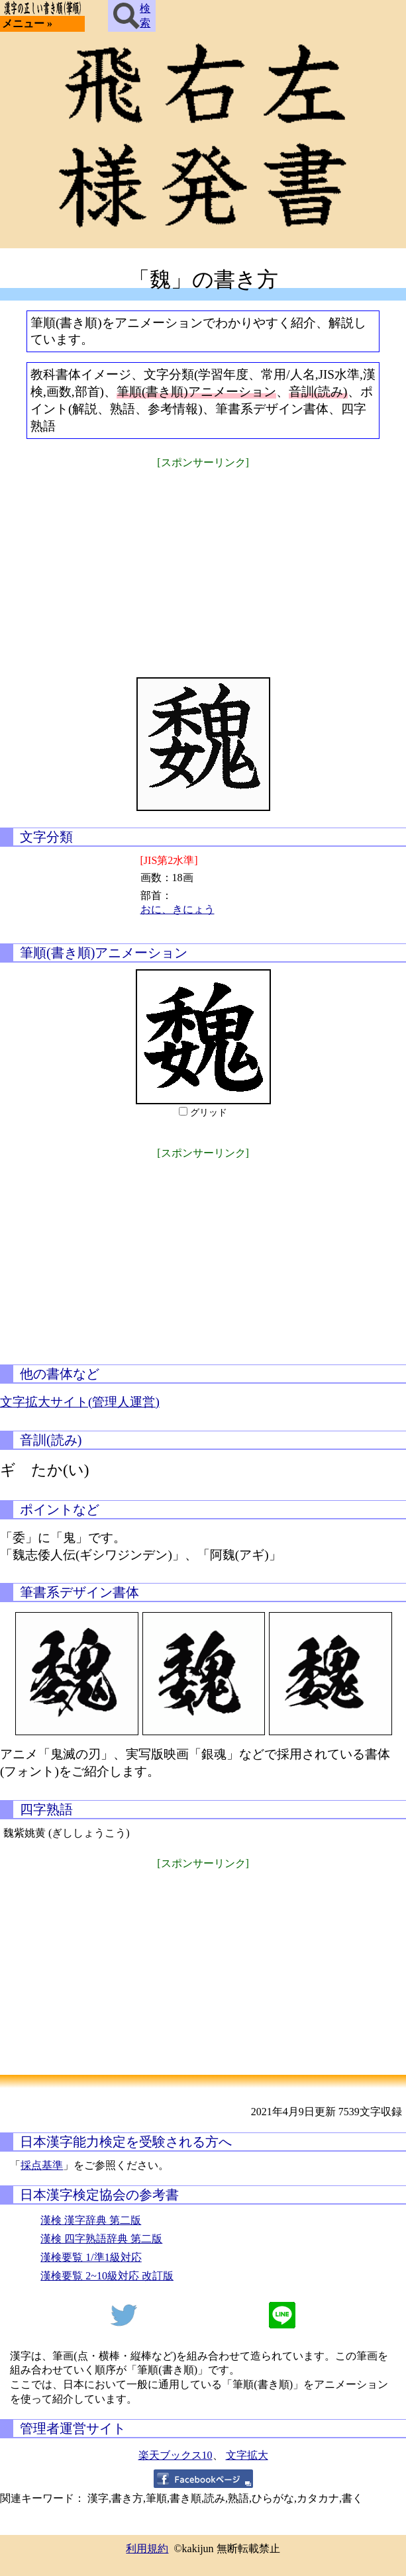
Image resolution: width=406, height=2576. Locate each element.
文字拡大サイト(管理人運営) (80, 1402)
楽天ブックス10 (175, 2455)
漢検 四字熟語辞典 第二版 (101, 2238)
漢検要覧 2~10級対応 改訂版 (107, 2275)
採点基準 (42, 2165)
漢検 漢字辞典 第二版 (90, 2220)
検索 (131, 16)
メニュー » (27, 23)
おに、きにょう (177, 909)
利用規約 (147, 2548)
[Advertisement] (203, 564)
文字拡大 (247, 2455)
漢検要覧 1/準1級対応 (90, 2257)
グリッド (208, 1113)
